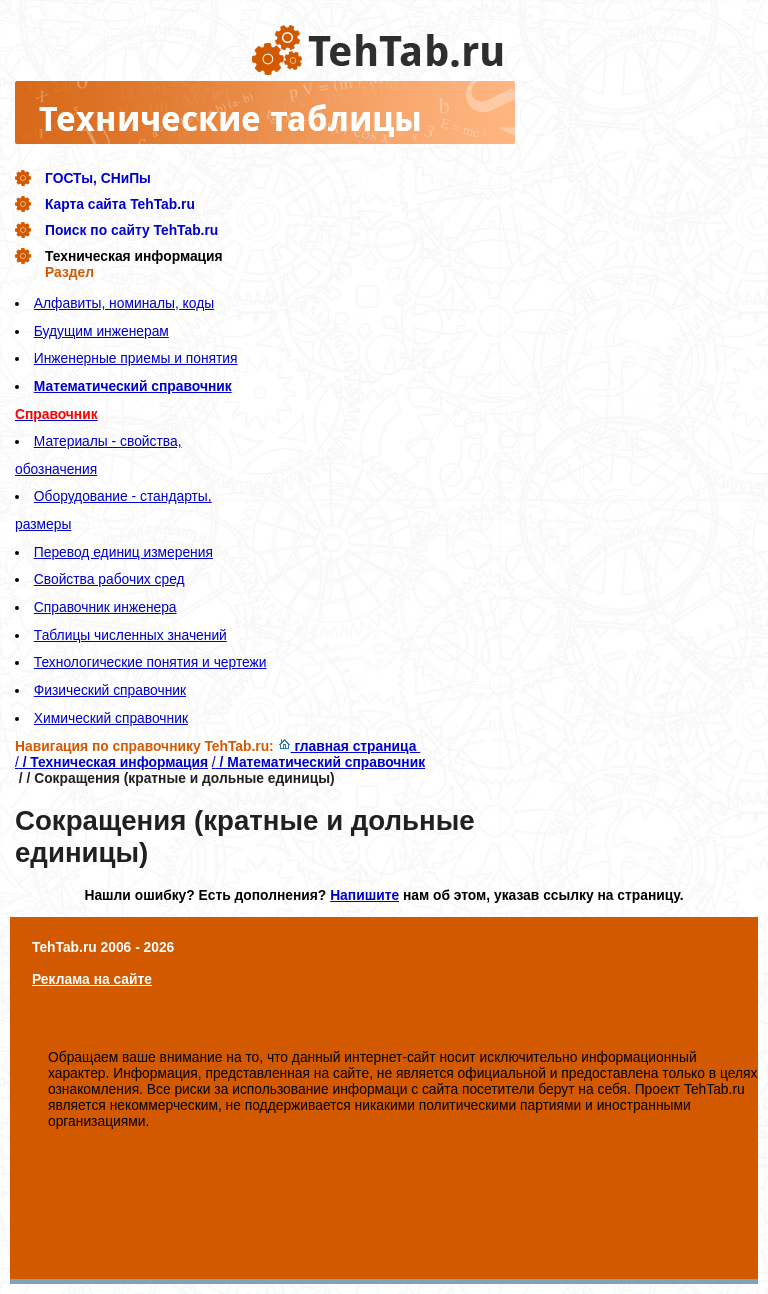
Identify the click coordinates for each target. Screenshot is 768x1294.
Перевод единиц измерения (123, 552)
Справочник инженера (105, 607)
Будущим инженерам (101, 331)
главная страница (349, 746)
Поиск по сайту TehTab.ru (131, 230)
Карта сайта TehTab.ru (120, 204)
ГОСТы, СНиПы (98, 178)
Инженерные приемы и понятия (136, 358)
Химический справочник (111, 718)
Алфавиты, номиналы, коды (124, 303)
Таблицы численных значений (130, 635)
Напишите (364, 895)
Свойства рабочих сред (109, 579)
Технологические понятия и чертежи (150, 662)
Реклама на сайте (92, 979)
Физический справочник (110, 690)
